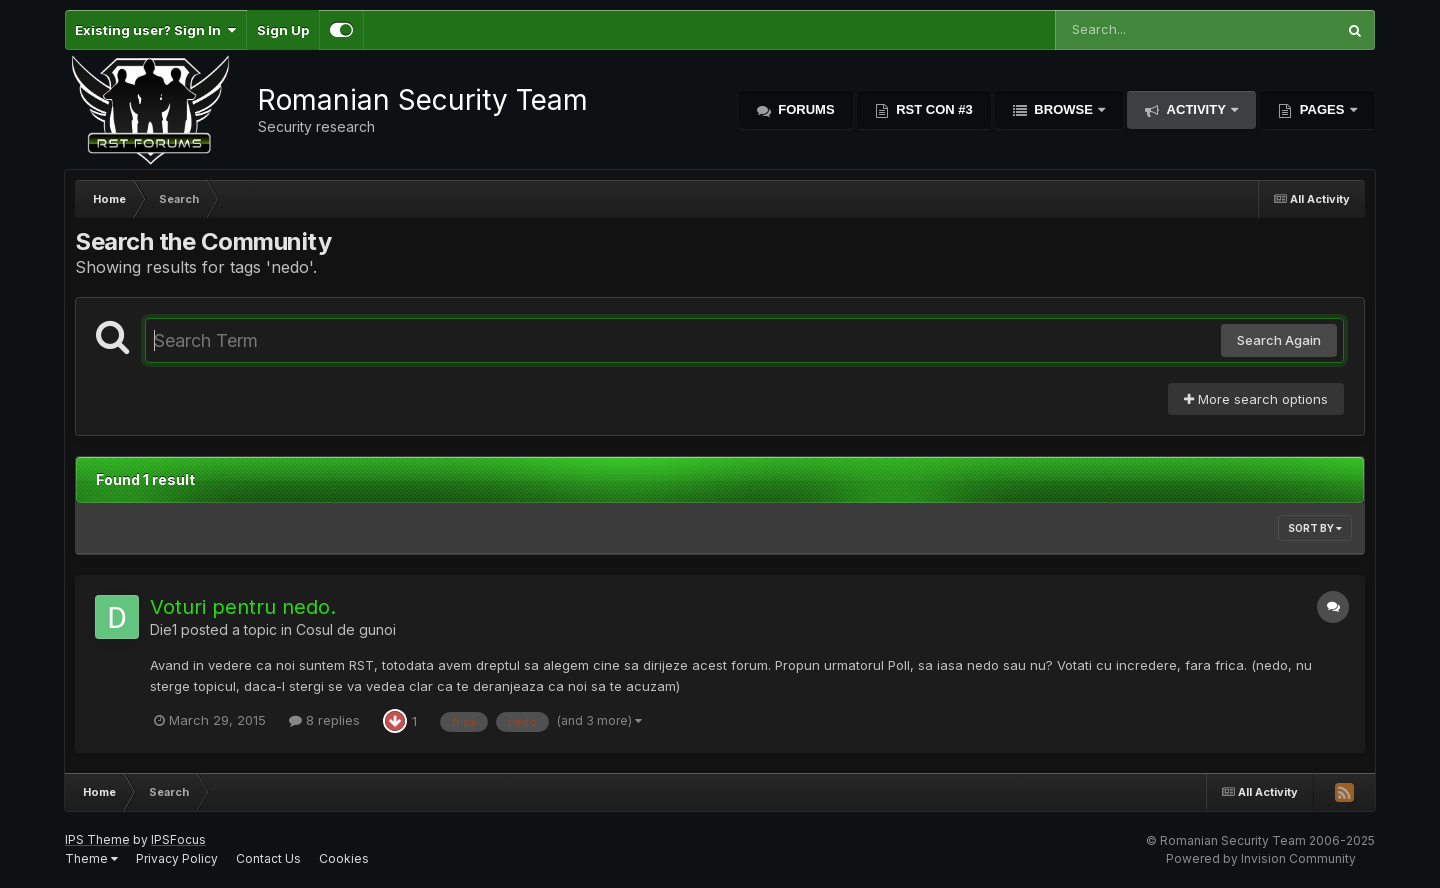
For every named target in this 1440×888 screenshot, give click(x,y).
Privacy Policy (177, 858)
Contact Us (268, 858)
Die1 (163, 629)
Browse (1064, 109)
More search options (1256, 399)
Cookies (344, 858)
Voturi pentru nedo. (243, 607)
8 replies (324, 720)
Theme (91, 858)
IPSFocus (178, 839)
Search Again (1279, 340)
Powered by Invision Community (1261, 858)
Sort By (1315, 528)
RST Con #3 (933, 109)
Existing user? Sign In (155, 30)
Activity (1196, 109)
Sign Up (283, 30)
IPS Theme (97, 839)
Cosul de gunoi (346, 629)
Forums (805, 109)
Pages (1322, 109)
